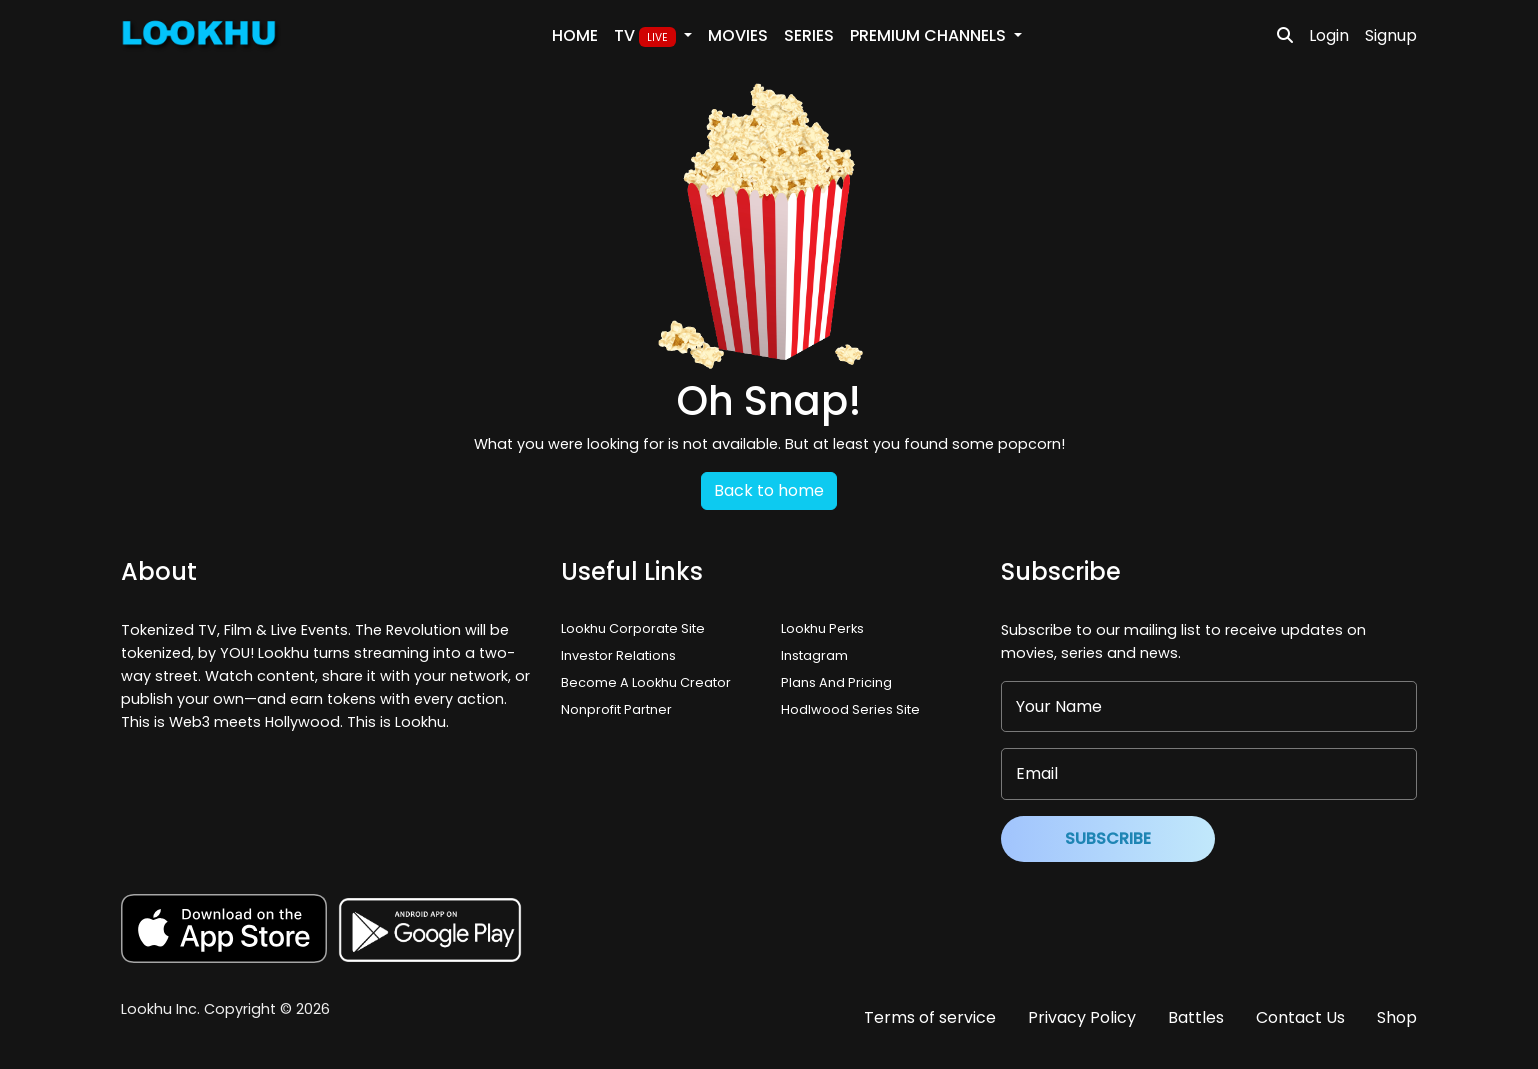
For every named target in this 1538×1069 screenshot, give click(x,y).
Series (809, 35)
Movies (738, 35)
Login (1329, 35)
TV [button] (647, 36)
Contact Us (1300, 1017)
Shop (1397, 1017)
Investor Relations (618, 655)
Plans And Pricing (836, 682)
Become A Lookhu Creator (646, 682)
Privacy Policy (1082, 1017)
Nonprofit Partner (616, 709)
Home (575, 35)
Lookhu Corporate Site (636, 628)
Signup (1391, 35)
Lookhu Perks (822, 628)
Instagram (814, 655)
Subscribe (1108, 838)
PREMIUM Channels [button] (930, 35)
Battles (1196, 1017)
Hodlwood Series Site (850, 709)
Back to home (769, 490)
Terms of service (930, 1017)
